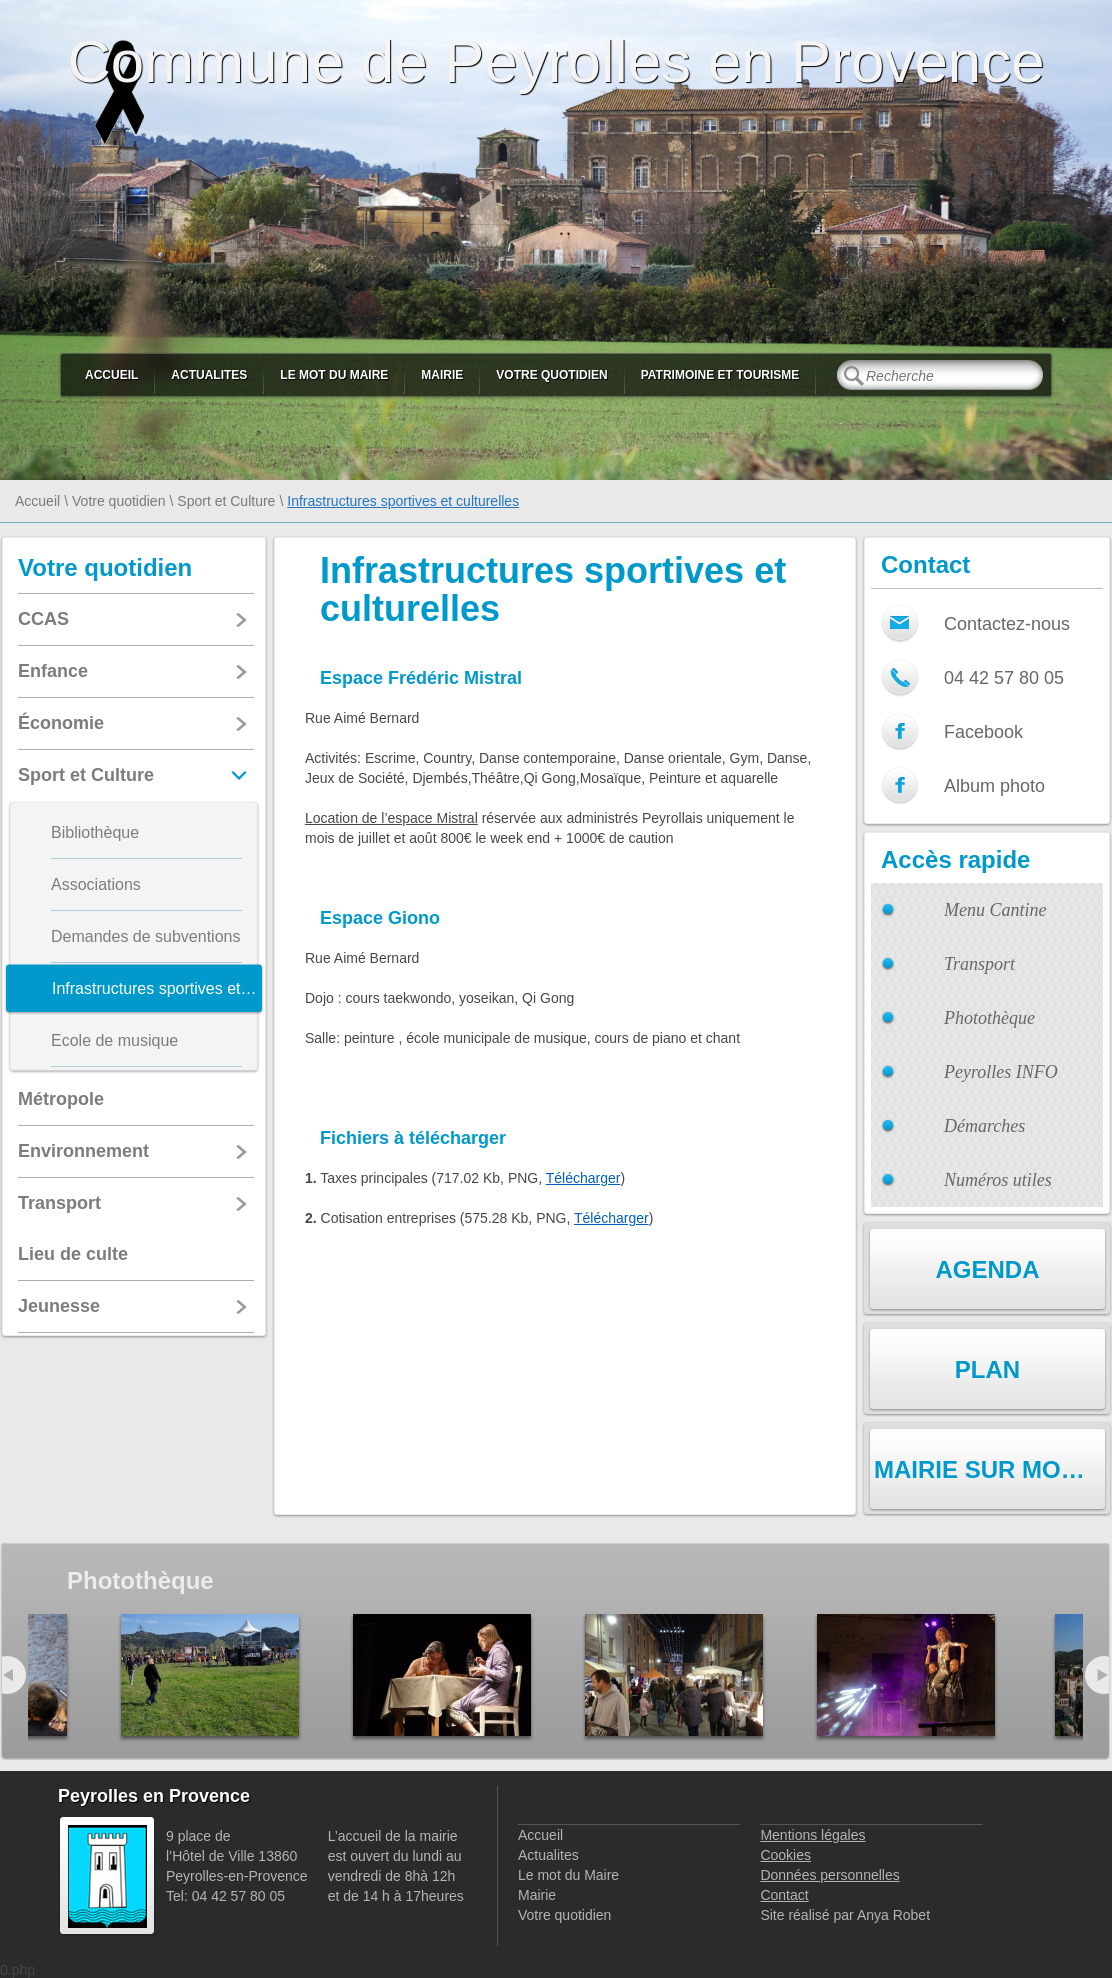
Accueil (111, 375)
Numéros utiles (998, 1180)
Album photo (994, 786)
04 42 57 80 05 (1004, 678)
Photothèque (989, 1018)
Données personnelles (829, 1875)
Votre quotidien (551, 375)
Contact (784, 1895)
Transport (979, 964)
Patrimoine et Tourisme (720, 375)
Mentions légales (812, 1835)
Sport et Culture (226, 501)
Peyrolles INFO (1001, 1072)
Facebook (983, 732)
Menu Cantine (995, 910)
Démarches (984, 1126)
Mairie (442, 375)
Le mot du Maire (334, 375)
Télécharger (583, 1178)
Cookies (785, 1855)
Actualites (209, 375)
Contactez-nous (1007, 624)
